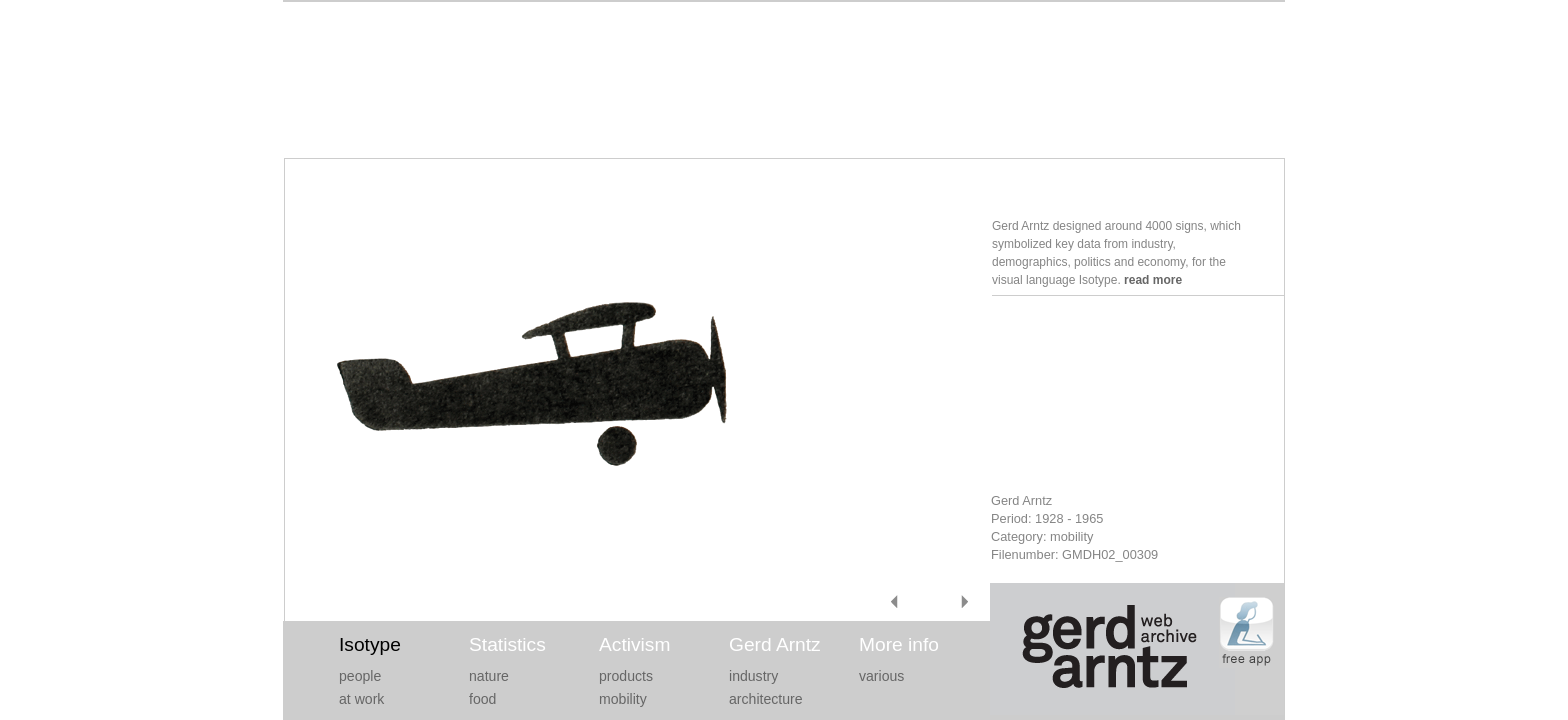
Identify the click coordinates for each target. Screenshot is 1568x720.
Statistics (507, 644)
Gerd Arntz (775, 644)
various (881, 676)
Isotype (370, 644)
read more (1153, 280)
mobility (623, 699)
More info (899, 644)
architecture (766, 699)
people (360, 676)
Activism (634, 644)
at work (361, 699)
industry (753, 676)
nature (489, 676)
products (626, 676)
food (482, 699)
